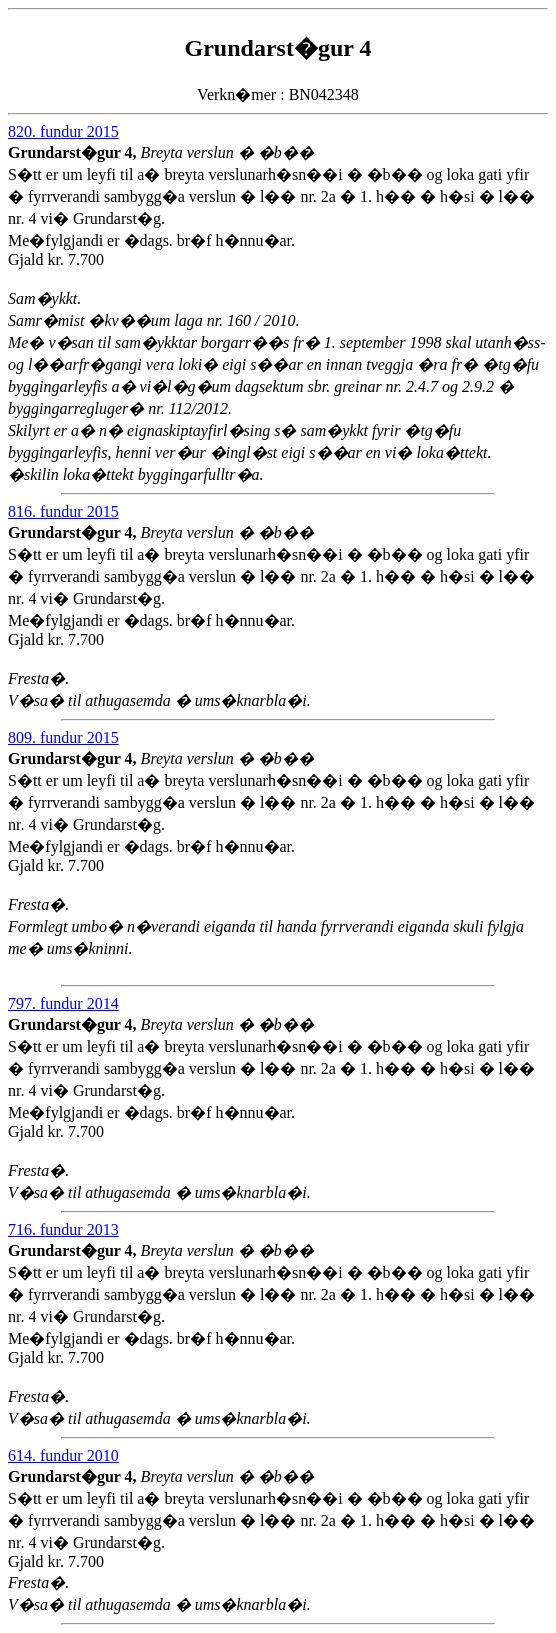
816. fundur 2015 (63, 511)
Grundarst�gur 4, (74, 152)
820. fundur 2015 (63, 131)
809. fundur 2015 (63, 737)
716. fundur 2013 (63, 1229)
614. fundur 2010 (63, 1455)
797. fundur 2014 (63, 1003)
